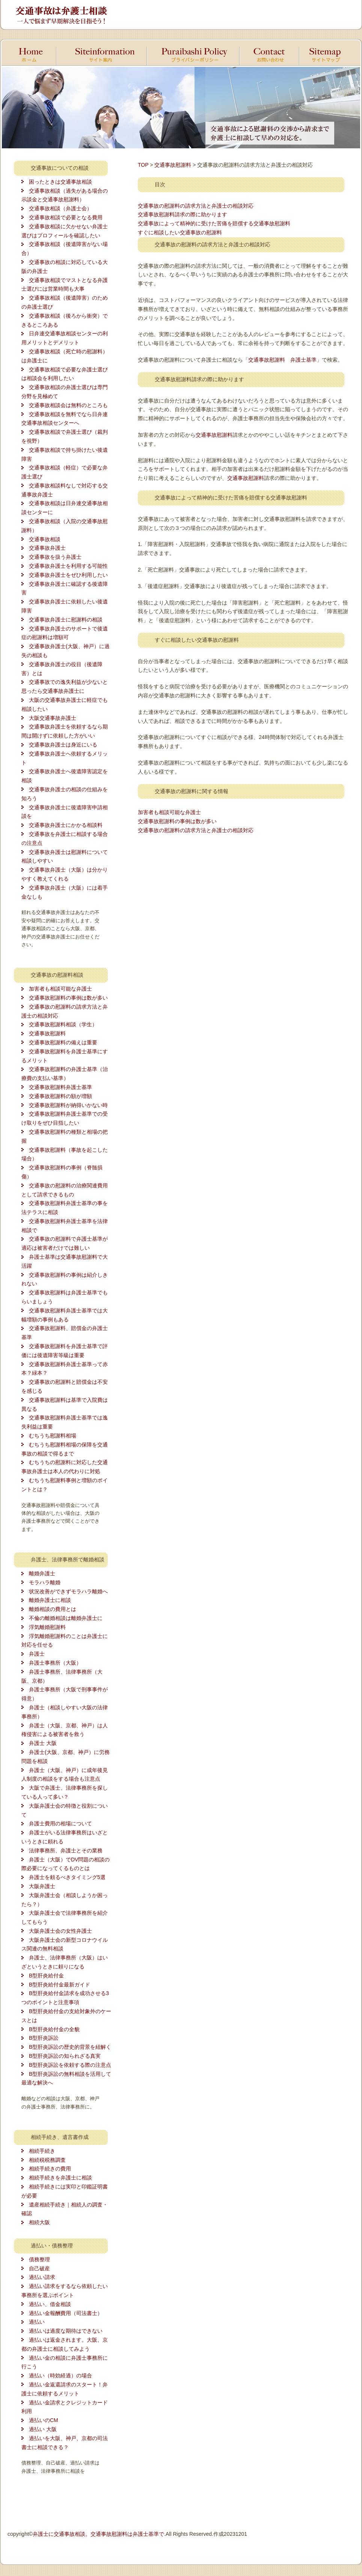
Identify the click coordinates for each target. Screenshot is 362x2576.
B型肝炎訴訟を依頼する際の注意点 (70, 2065)
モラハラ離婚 (44, 1582)
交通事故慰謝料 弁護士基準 (282, 360)
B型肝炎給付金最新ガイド (59, 1985)
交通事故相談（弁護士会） (60, 208)
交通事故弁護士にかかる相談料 (66, 825)
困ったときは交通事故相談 (60, 182)
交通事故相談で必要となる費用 (66, 217)
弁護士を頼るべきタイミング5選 (67, 1877)
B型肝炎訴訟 (44, 2038)
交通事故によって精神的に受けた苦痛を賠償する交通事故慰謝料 (214, 223)
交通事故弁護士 (47, 548)
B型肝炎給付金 (46, 1976)
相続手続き (42, 2151)
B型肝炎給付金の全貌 (54, 2029)
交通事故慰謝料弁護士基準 (60, 1087)
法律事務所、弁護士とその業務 (66, 1851)
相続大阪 (39, 2222)
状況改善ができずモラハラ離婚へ (68, 1591)
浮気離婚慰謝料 (47, 1627)
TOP (143, 165)
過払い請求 (42, 2277)
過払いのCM (43, 2420)
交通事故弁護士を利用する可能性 (68, 566)
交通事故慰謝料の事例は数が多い (68, 998)
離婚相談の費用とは (52, 1609)
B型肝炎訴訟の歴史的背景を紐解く (70, 2047)
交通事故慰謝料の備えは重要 (63, 1042)
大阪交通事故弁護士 (52, 718)
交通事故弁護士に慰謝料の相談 (66, 620)
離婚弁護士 (42, 1573)
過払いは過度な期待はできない (66, 2331)
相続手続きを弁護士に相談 (60, 2178)
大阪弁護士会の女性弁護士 (60, 1931)
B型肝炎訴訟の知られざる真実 (65, 2056)
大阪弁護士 (42, 1886)
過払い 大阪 (43, 2429)
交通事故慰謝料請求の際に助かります (182, 214)
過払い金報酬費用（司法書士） (66, 2313)
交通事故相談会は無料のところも (68, 405)
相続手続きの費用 (50, 2169)
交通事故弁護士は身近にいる (63, 745)
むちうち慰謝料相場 (52, 1436)
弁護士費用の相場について (60, 1823)
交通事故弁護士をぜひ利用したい (68, 575)
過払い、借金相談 (50, 2304)
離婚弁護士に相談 (50, 1600)
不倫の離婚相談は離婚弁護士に (66, 1618)
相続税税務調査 (47, 2160)
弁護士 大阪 (43, 1743)
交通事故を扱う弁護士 (55, 557)
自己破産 (39, 2268)
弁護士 (37, 1654)
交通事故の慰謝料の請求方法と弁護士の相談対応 (195, 206)
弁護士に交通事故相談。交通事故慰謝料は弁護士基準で (98, 2534)
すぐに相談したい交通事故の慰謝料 (180, 232)
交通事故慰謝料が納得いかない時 (68, 1105)
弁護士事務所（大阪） (55, 1663)
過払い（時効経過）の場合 (60, 2375)
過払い (37, 2322)
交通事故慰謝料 (47, 1033)
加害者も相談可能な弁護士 (60, 989)
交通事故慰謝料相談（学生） (63, 1024)
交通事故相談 (44, 539)
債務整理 (39, 2259)
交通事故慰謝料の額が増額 (60, 1096)
